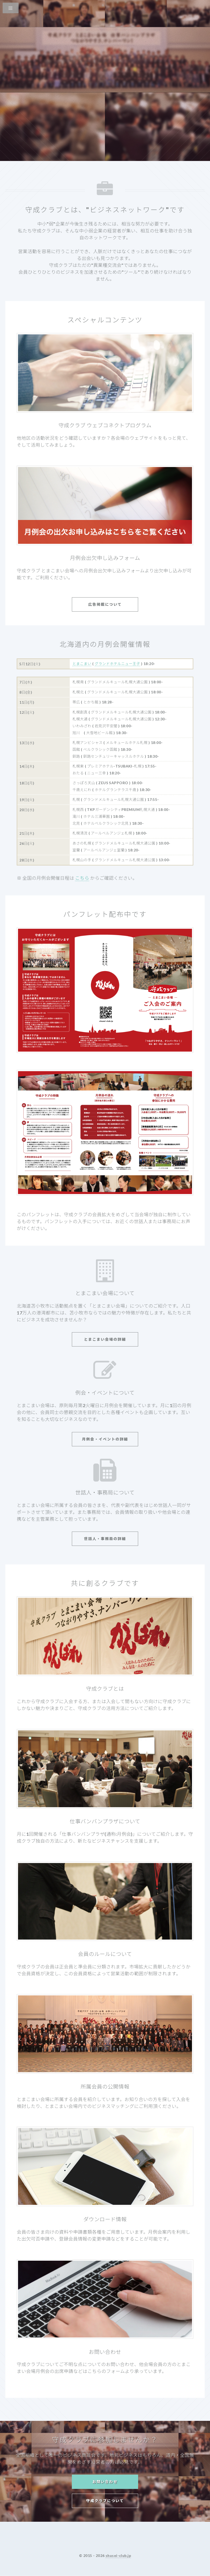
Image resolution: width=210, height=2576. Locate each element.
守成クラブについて (105, 2500)
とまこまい (81, 663)
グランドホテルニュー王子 (117, 663)
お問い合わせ (104, 2481)
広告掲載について (105, 604)
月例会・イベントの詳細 (105, 1439)
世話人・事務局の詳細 (105, 1538)
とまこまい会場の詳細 (105, 1339)
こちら (82, 878)
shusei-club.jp (118, 2555)
